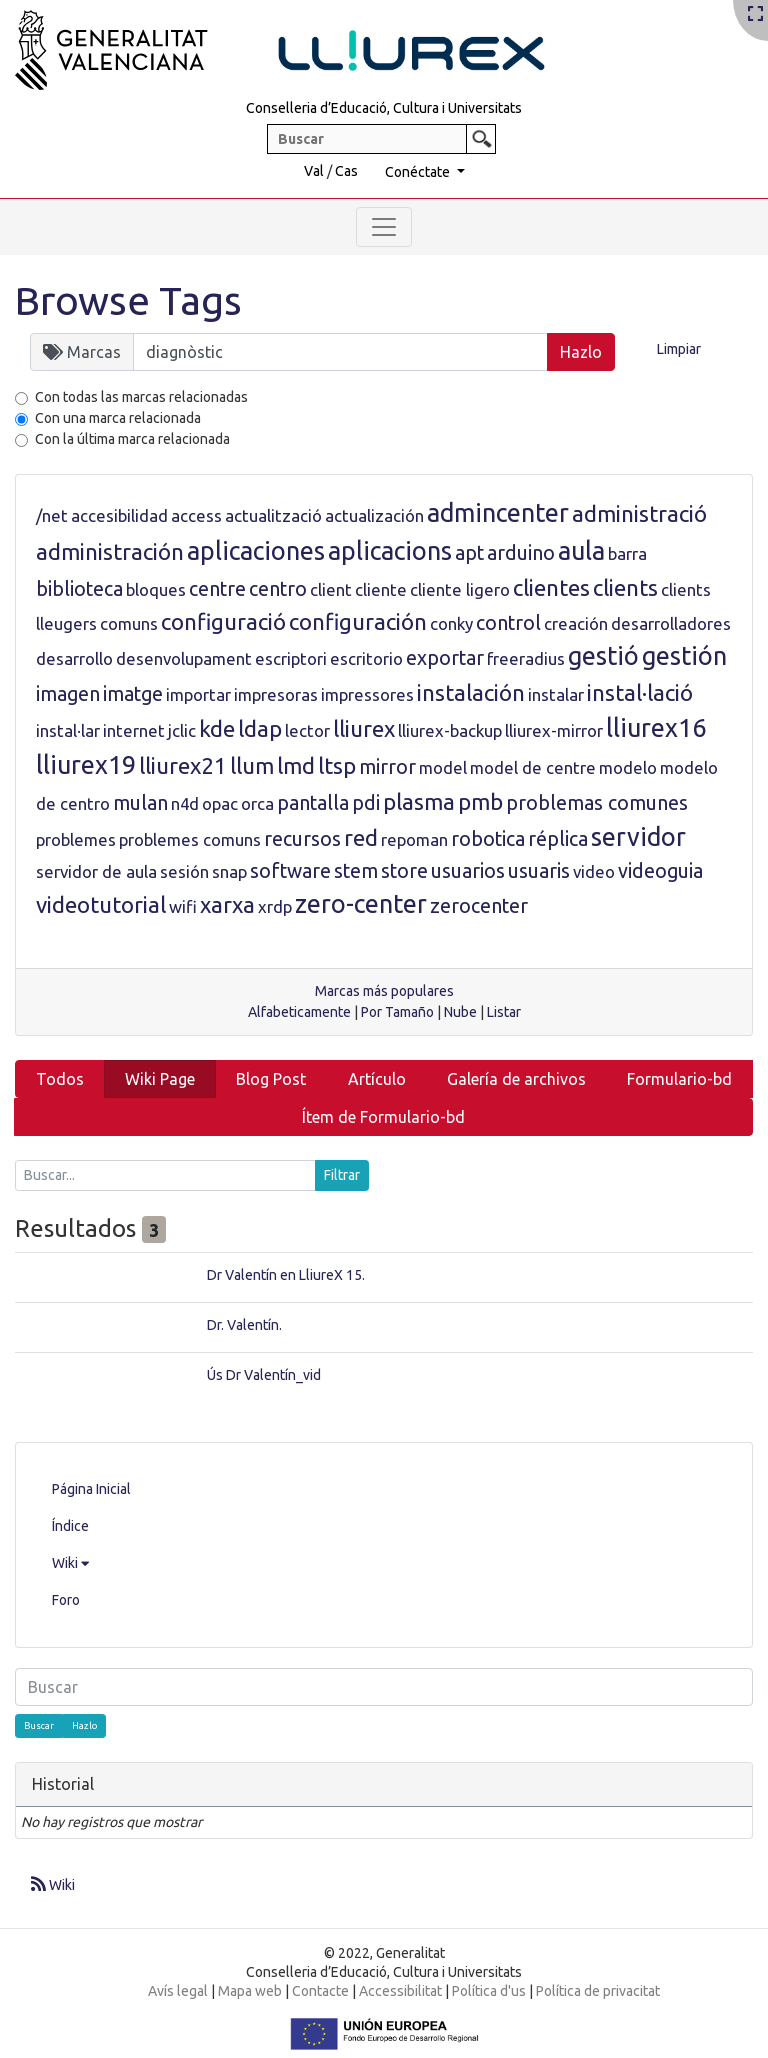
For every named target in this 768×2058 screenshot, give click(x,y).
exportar (445, 658)
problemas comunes (597, 803)
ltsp (337, 765)
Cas (346, 171)
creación (576, 623)
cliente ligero (460, 589)
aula (581, 551)
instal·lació (640, 692)
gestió (603, 656)
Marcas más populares (384, 991)
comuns (129, 623)
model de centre (533, 767)
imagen (68, 694)
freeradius (526, 658)
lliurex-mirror (554, 730)
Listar (504, 1012)
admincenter (498, 513)
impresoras (276, 694)
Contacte (320, 1991)
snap (229, 871)
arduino (521, 553)
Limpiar (679, 349)
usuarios (468, 871)
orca (257, 803)
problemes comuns (190, 839)
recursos (302, 839)
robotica (488, 839)
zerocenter (479, 906)
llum (252, 765)
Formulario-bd (679, 1079)
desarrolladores (671, 623)
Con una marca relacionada (118, 418)
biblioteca (79, 589)
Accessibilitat (400, 1991)
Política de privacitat (598, 1991)
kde (217, 728)
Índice (70, 1526)
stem (356, 871)
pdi (366, 803)
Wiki (70, 1563)
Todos (60, 1079)
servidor (638, 837)
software (290, 871)
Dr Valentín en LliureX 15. (286, 1275)
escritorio (366, 658)
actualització (273, 515)
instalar (556, 694)
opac (220, 803)
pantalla (313, 803)
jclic (182, 730)
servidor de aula (96, 871)
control (508, 623)
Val (314, 171)
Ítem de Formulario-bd (383, 1117)
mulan (140, 803)
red (361, 837)
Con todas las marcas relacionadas (141, 397)
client (331, 589)
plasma (419, 801)
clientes (551, 587)
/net (52, 515)
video (594, 871)
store (404, 871)
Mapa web (250, 1991)
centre (217, 589)
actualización (374, 515)
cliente (381, 589)
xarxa (227, 904)
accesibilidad (119, 515)
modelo (628, 767)
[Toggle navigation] (384, 227)
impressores (367, 694)
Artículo (377, 1079)
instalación (471, 692)
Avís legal (178, 1991)
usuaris (539, 871)
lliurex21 (183, 765)
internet (134, 730)
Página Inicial (91, 1489)
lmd (296, 765)
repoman (414, 839)
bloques (156, 589)
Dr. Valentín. (244, 1325)
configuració (223, 621)
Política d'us (489, 1991)
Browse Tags (128, 300)
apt (469, 553)
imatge (133, 694)
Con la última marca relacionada (132, 439)
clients (625, 587)
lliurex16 (656, 728)
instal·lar (68, 730)
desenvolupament (184, 658)
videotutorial (101, 904)
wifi (183, 906)
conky (451, 623)
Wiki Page (160, 1079)
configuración (358, 621)
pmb (480, 801)
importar (198, 694)
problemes (76, 839)
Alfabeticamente (299, 1012)
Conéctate (419, 172)
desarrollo (74, 658)
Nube (460, 1012)
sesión (184, 871)
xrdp (275, 906)
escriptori (291, 658)
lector (307, 730)
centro (278, 589)
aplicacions (390, 551)
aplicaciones (256, 551)
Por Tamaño (397, 1012)
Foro (66, 1600)
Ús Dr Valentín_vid (264, 1375)
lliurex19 (86, 765)
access (196, 515)
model (443, 767)
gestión (684, 656)
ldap (260, 728)
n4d (185, 803)
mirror (387, 767)
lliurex (364, 728)
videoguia (660, 871)
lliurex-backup (450, 730)
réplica (558, 839)
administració (639, 513)
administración (110, 551)
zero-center (361, 904)
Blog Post (271, 1079)
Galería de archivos (516, 1079)
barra (627, 553)
